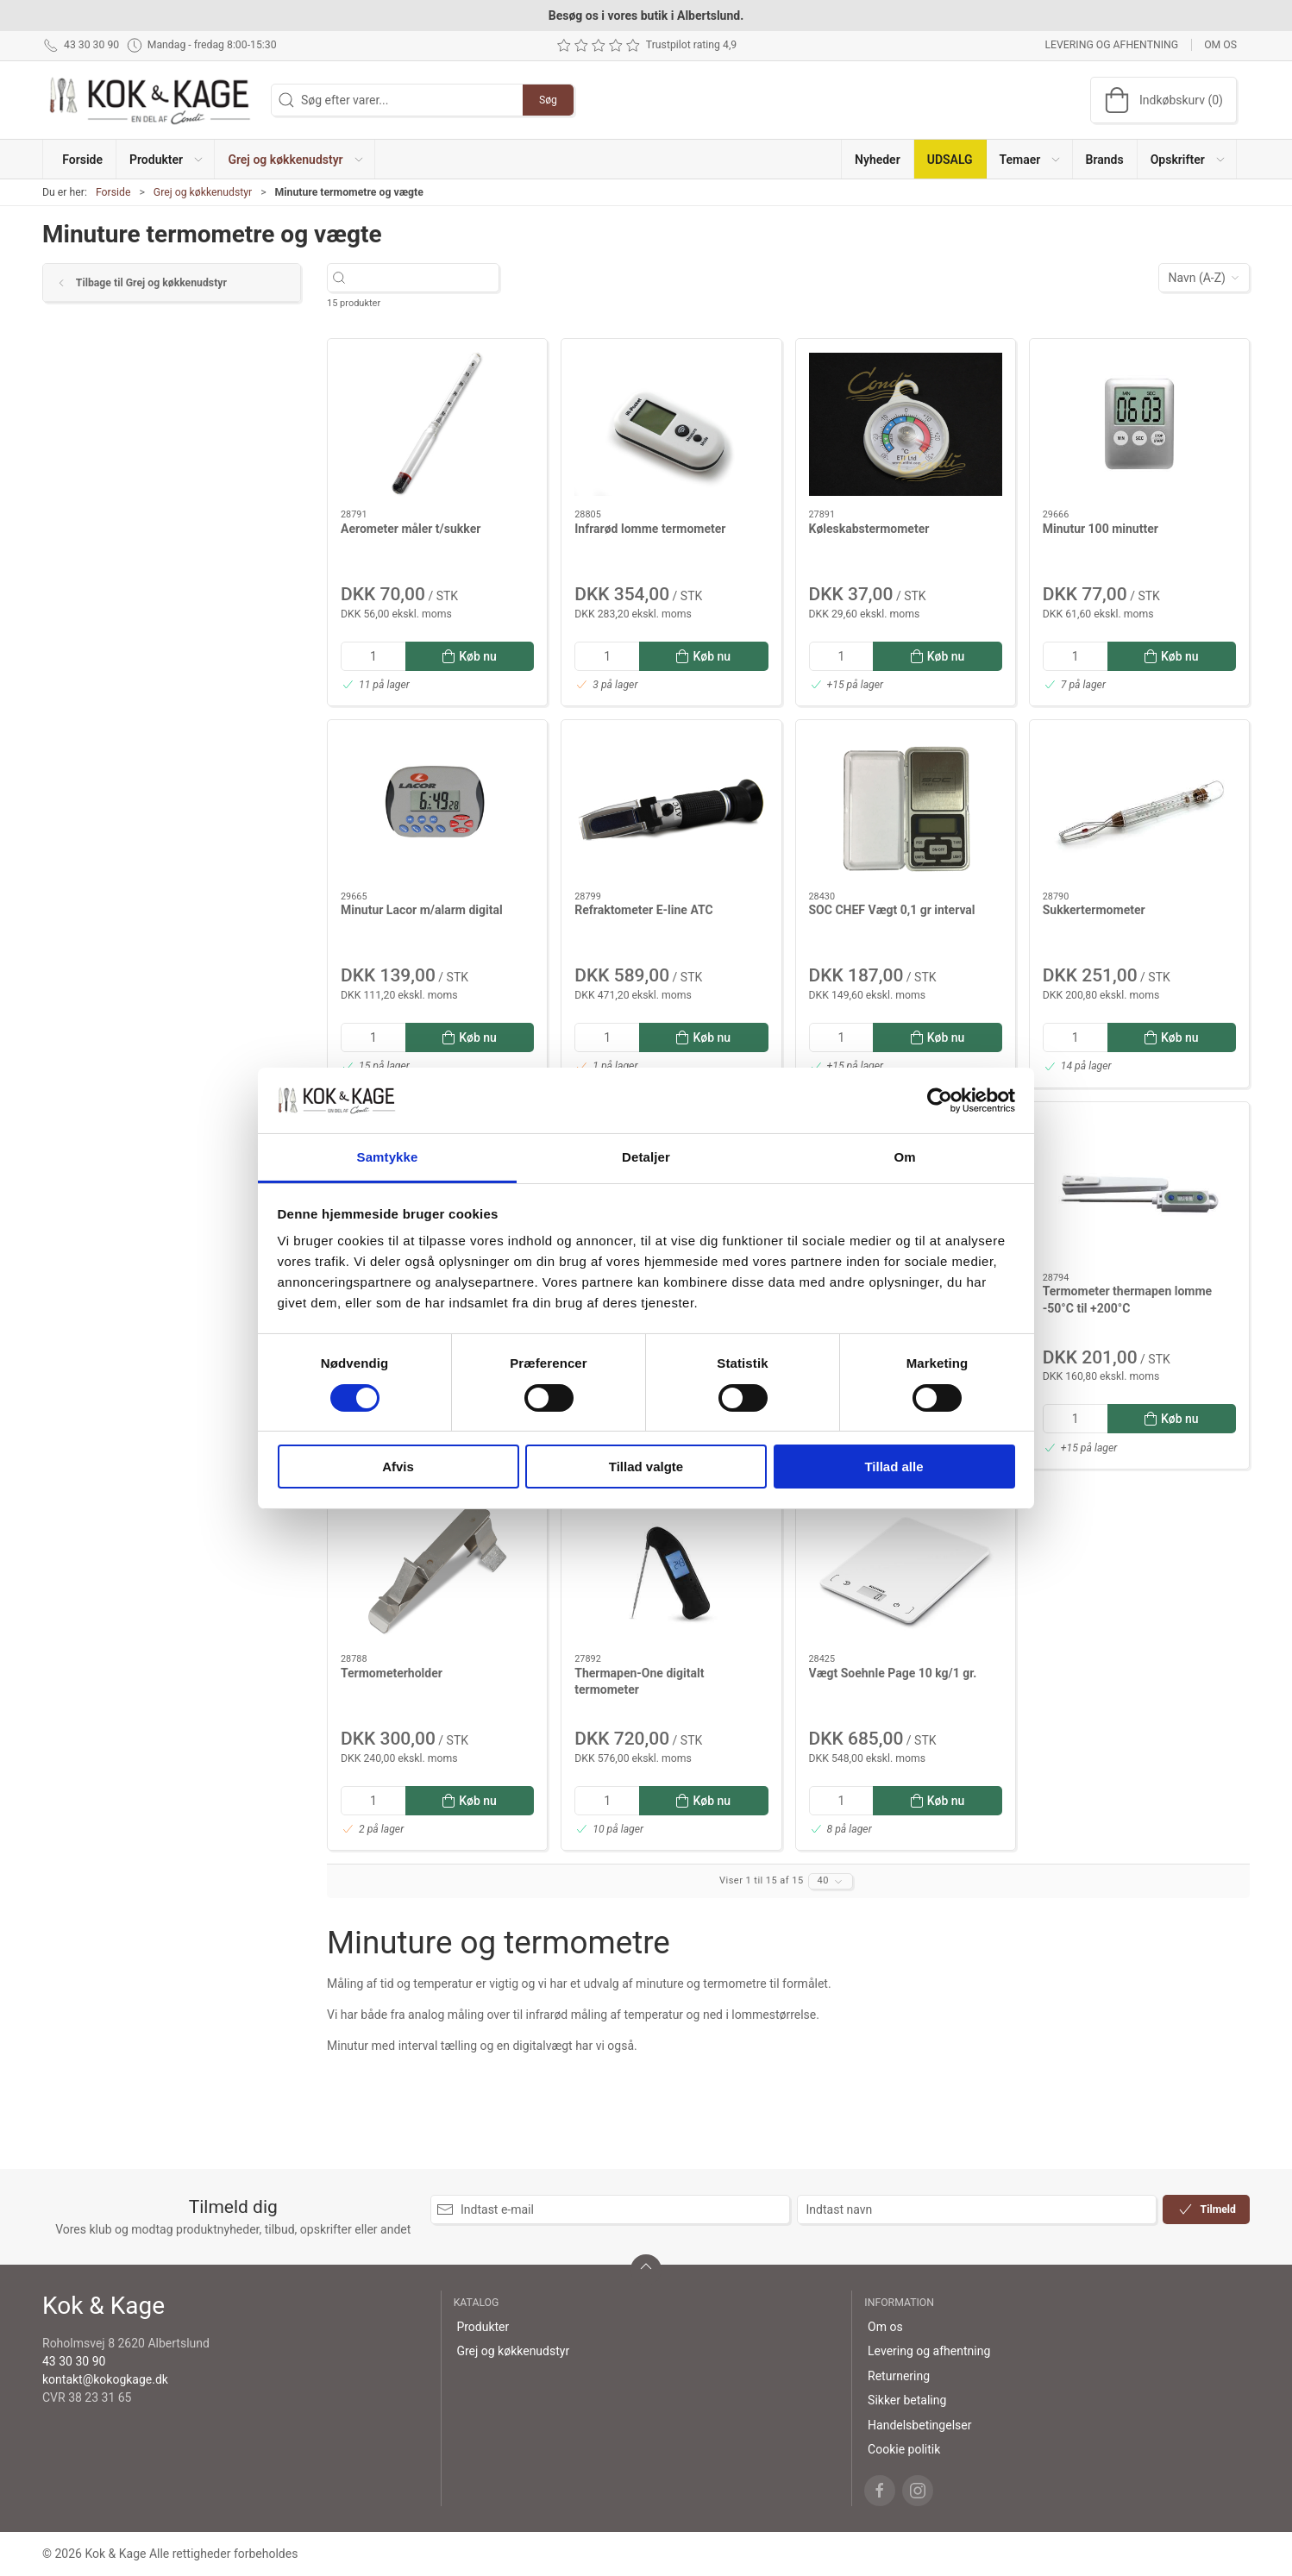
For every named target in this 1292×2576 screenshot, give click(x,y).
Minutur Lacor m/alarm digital (422, 910)
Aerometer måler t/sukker (410, 529)
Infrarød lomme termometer (649, 529)
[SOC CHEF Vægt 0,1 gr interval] (905, 805)
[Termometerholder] (437, 1568)
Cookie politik (904, 2449)
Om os (1220, 45)
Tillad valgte (646, 1466)
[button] (165, 159)
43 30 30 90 (73, 2361)
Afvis (398, 1466)
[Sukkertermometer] (1139, 805)
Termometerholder (391, 1673)
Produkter (482, 2327)
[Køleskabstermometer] (905, 424)
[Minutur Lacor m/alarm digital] (437, 805)
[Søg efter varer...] (428, 278)
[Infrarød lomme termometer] (671, 424)
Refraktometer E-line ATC (643, 910)
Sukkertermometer (1094, 910)
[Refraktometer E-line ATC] (671, 805)
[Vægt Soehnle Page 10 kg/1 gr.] (905, 1568)
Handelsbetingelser (919, 2425)
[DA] (150, 100)
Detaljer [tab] (646, 1157)
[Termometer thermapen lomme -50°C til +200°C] (1139, 1187)
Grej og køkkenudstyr (203, 192)
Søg (548, 100)
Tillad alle (893, 1466)
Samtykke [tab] (387, 1157)
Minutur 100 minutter (1100, 529)
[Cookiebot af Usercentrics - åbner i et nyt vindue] (939, 1100)
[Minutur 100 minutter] (1139, 424)
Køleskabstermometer (869, 529)
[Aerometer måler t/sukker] (437, 424)
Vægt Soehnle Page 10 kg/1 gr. (893, 1673)
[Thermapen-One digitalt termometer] (671, 1568)
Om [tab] (904, 1157)
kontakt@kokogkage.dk (105, 2379)
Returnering (899, 2376)
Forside (113, 192)
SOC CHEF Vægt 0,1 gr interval (892, 910)
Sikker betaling (907, 2400)
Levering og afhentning (1111, 45)
